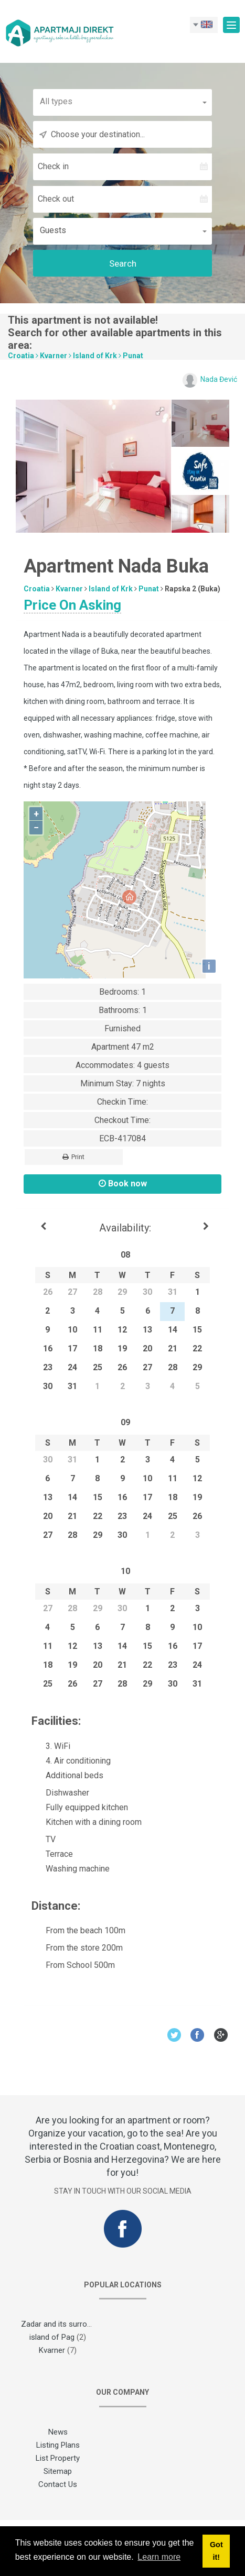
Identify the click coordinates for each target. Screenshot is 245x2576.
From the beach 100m (78, 1930)
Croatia (21, 355)
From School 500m (73, 1965)
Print (73, 1157)
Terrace (52, 1854)
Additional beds (67, 1775)
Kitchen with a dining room (86, 1822)
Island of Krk (95, 355)
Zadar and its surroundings (67, 2324)
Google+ (221, 2035)
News (58, 2432)
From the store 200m (77, 1948)
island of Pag (51, 2337)
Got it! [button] (216, 2550)
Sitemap (58, 2471)
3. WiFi (50, 1746)
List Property (58, 2458)
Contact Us (57, 2484)
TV (43, 1839)
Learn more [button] (158, 2556)
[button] (122, 101)
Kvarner (53, 355)
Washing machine (70, 1869)
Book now (123, 1183)
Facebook (197, 2035)
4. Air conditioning (71, 1761)
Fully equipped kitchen (79, 1807)
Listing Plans (58, 2445)
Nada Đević (218, 379)
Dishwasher (60, 1793)
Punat (133, 355)
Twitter (174, 2035)
